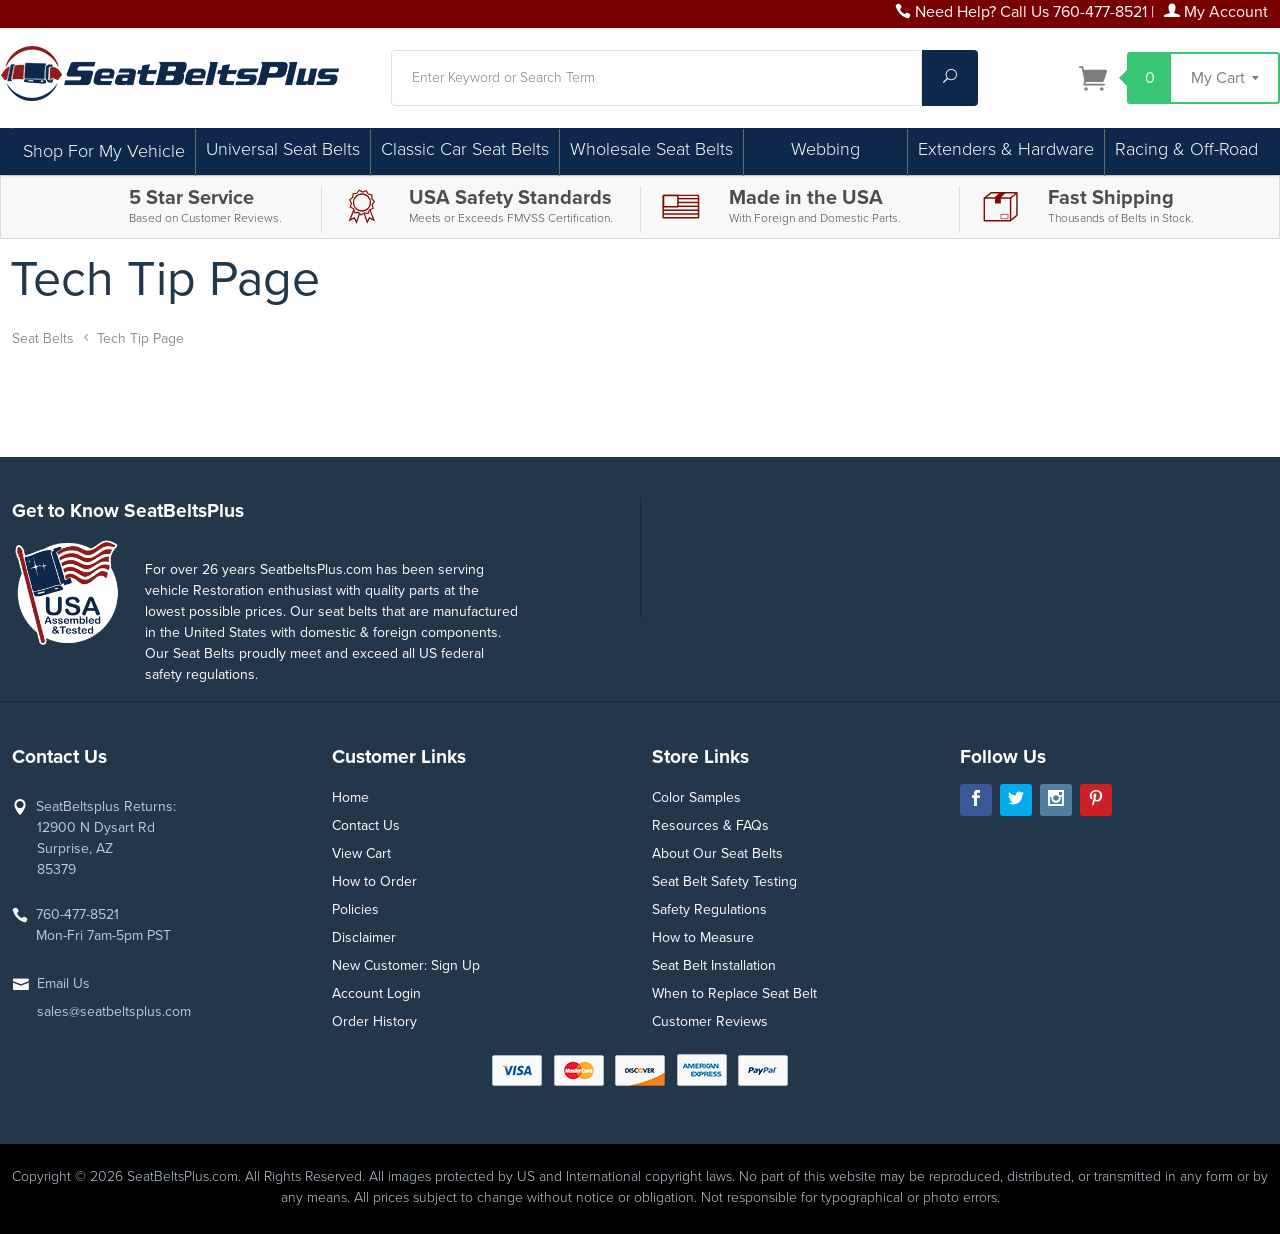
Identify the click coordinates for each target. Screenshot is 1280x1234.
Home (350, 797)
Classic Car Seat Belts (465, 149)
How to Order (374, 881)
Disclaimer (364, 937)
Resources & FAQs (710, 825)
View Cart (361, 853)
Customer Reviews (710, 1021)
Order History (374, 1021)
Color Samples (696, 797)
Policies (355, 909)
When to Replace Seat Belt (734, 993)
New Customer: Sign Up (406, 965)
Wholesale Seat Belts (651, 149)
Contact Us (366, 825)
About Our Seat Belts (717, 853)
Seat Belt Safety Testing (724, 881)
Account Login (376, 993)
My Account (1216, 12)
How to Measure (703, 937)
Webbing (825, 149)
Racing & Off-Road (1186, 149)
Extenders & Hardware (1006, 149)
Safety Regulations (709, 909)
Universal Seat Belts (283, 149)
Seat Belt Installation (714, 965)
